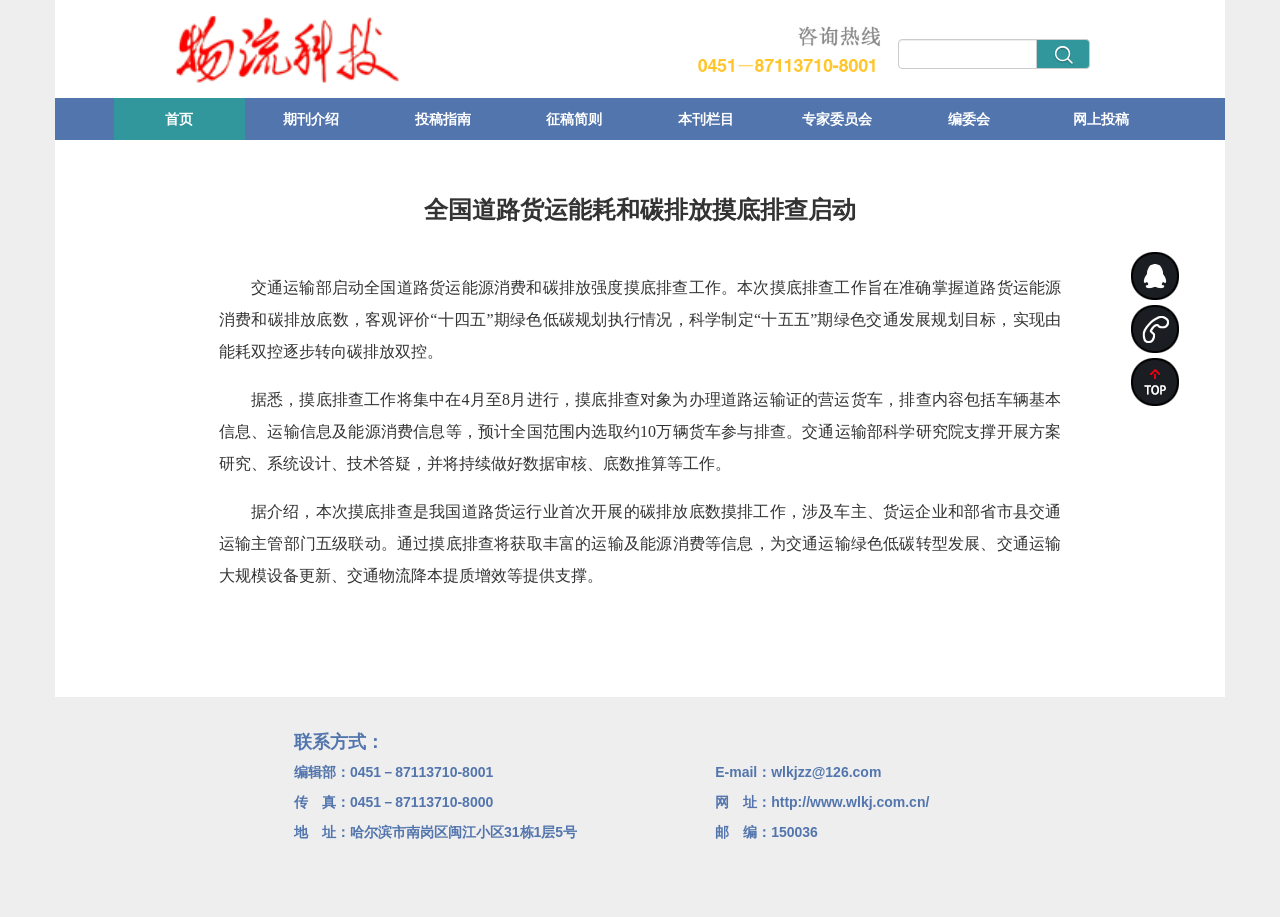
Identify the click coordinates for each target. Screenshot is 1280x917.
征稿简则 (574, 119)
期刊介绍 (311, 119)
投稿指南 (443, 119)
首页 (179, 119)
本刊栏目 (706, 119)
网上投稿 (1101, 119)
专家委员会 (837, 119)
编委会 (969, 119)
